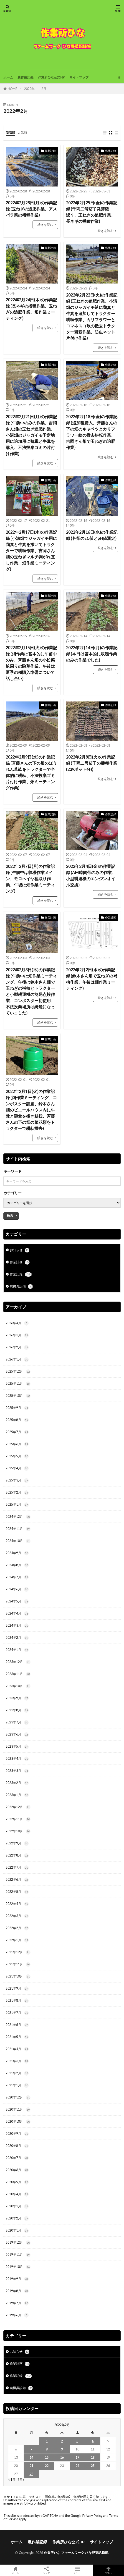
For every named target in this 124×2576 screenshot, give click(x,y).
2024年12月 (18, 1517)
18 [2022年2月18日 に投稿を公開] (92, 2457)
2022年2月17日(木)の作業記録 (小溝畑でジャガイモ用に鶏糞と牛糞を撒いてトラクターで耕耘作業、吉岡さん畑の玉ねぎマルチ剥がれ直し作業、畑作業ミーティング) (31, 551)
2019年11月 (18, 2255)
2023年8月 (17, 1710)
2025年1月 (17, 1504)
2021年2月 (17, 2073)
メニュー (77, 2570)
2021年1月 (17, 2085)
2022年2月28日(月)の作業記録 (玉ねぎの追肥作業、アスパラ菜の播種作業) (31, 209)
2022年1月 (17, 1940)
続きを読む (45, 224)
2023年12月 (18, 1662)
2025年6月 (17, 1444)
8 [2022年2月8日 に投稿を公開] (47, 2449)
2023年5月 (17, 1746)
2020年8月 (17, 2146)
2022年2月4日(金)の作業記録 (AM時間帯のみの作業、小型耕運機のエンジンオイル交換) (91, 875)
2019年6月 (17, 2315)
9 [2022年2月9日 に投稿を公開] (62, 2449)
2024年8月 (17, 1565)
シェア (46, 2570)
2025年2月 (17, 1492)
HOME (12, 89)
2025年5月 (17, 1456)
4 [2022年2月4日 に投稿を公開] (93, 2441)
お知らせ (19, 1250)
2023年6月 (17, 1734)
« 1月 (11, 2479)
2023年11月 (18, 1674)
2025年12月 (18, 1371)
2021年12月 (18, 1952)
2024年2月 (17, 1638)
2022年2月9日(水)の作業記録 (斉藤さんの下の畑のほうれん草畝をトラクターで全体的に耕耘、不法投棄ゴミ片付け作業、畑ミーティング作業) (31, 772)
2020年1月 (17, 2230)
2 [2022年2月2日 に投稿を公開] (62, 2441)
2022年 (29, 89)
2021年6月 (17, 2025)
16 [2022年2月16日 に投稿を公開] (62, 2457)
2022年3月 (17, 1916)
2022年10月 (18, 1831)
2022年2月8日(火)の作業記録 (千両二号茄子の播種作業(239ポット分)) (91, 763)
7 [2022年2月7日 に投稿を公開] (31, 2449)
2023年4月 (17, 1759)
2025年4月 (17, 1468)
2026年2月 (17, 1347)
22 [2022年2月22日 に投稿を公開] (46, 2466)
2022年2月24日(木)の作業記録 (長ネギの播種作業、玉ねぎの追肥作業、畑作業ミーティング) (31, 309)
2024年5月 (17, 1601)
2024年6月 (17, 1589)
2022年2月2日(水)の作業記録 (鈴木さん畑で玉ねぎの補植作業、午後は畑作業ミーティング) (91, 979)
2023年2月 (17, 1783)
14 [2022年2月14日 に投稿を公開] (31, 2457)
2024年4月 (17, 1613)
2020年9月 (17, 2134)
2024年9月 (17, 1553)
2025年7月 (17, 1432)
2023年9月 (17, 1698)
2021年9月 (17, 1988)
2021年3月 (17, 2061)
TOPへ (108, 2570)
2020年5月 (17, 2182)
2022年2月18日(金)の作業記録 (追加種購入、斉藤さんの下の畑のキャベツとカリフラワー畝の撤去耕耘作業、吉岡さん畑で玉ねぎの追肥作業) (91, 432)
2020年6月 (17, 2170)
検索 (10, 1215)
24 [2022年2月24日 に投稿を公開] (77, 2466)
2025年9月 (17, 1408)
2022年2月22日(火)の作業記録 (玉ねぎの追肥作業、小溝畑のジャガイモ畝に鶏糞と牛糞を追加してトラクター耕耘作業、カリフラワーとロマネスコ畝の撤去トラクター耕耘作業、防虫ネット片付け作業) (91, 316)
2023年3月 (17, 1771)
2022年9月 (17, 1843)
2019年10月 (18, 2267)
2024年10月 (18, 1541)
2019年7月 (17, 2303)
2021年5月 (17, 2037)
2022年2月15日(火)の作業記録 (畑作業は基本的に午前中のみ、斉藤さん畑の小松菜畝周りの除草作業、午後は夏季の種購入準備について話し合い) (31, 663)
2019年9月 (17, 2279)
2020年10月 (18, 2121)
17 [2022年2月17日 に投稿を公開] (77, 2457)
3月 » (21, 2479)
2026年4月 (17, 1323)
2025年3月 (17, 1480)
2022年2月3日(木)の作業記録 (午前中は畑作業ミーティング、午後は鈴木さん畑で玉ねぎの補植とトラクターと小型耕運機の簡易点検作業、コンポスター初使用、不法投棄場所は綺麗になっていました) (31, 991)
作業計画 (50, 247)
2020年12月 (18, 2097)
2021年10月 (18, 1976)
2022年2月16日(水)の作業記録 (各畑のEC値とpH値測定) (91, 535)
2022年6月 (17, 1880)
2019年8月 (17, 2291)
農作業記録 (25, 77)
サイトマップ (79, 77)
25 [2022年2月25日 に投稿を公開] (92, 2466)
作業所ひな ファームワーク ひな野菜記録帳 (76, 2553)
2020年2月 (17, 2218)
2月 (43, 89)
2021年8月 (17, 2000)
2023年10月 (18, 1686)
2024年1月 (17, 1650)
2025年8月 (17, 1420)
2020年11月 (18, 2109)
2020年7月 (17, 2158)
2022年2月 (17, 1928)
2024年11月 (18, 1529)
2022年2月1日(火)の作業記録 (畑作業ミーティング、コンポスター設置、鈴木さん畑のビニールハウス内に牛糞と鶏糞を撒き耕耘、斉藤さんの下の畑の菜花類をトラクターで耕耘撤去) (31, 1110)
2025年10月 (18, 1396)
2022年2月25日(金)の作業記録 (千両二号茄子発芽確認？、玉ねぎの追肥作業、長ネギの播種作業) (91, 212)
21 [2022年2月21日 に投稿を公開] (31, 2466)
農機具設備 (21, 1286)
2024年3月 (17, 1625)
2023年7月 (17, 1722)
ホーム (8, 77)
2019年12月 (18, 2242)
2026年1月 (17, 1359)
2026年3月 (17, 1335)
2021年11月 (18, 1964)
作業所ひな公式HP (51, 77)
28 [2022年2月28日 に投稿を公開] (31, 2474)
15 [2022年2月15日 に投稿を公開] (46, 2457)
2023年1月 (17, 1795)
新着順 (10, 132)
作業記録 (50, 150)
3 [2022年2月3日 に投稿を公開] (77, 2441)
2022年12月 (18, 1807)
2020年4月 (17, 2194)
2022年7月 (17, 1867)
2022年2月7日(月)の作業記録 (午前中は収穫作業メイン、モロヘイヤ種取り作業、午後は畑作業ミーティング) (30, 878)
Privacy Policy (92, 2516)
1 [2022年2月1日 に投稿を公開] (47, 2441)
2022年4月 (17, 1904)
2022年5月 (17, 1892)
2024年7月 (17, 1577)
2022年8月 (17, 1855)
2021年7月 (17, 2013)
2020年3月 (17, 2206)
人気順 (22, 132)
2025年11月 (18, 1383)
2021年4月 (17, 2049)
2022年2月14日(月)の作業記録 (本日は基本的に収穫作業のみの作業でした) (91, 653)
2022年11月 (18, 1819)
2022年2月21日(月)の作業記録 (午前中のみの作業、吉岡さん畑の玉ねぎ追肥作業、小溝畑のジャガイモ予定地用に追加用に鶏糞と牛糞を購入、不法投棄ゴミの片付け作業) (31, 435)
